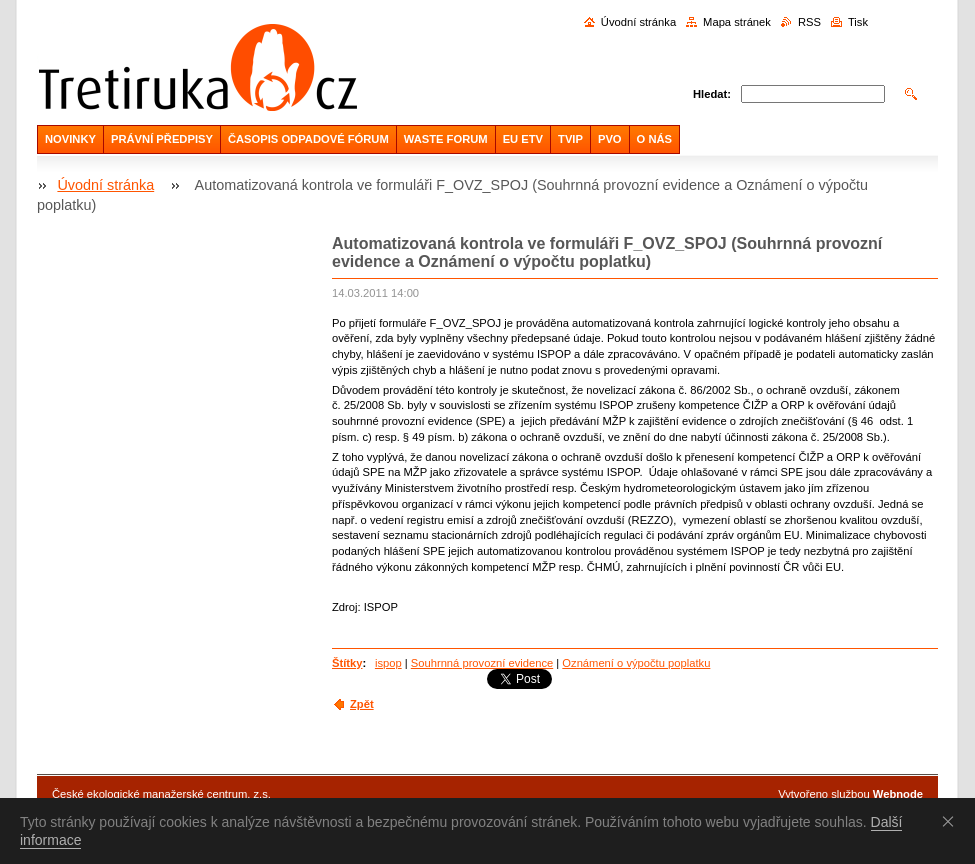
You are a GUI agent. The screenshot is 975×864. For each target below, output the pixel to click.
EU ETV (523, 139)
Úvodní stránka (638, 22)
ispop (388, 663)
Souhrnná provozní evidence (482, 663)
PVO (610, 139)
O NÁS (654, 139)
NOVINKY (70, 139)
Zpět (362, 704)
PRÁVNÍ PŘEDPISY (162, 139)
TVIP (570, 139)
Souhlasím (952, 821)
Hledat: (712, 94)
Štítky (347, 663)
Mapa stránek (737, 22)
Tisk (858, 22)
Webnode (898, 794)
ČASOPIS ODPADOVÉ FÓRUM (308, 139)
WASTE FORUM (446, 139)
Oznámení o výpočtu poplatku (636, 663)
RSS (809, 22)
